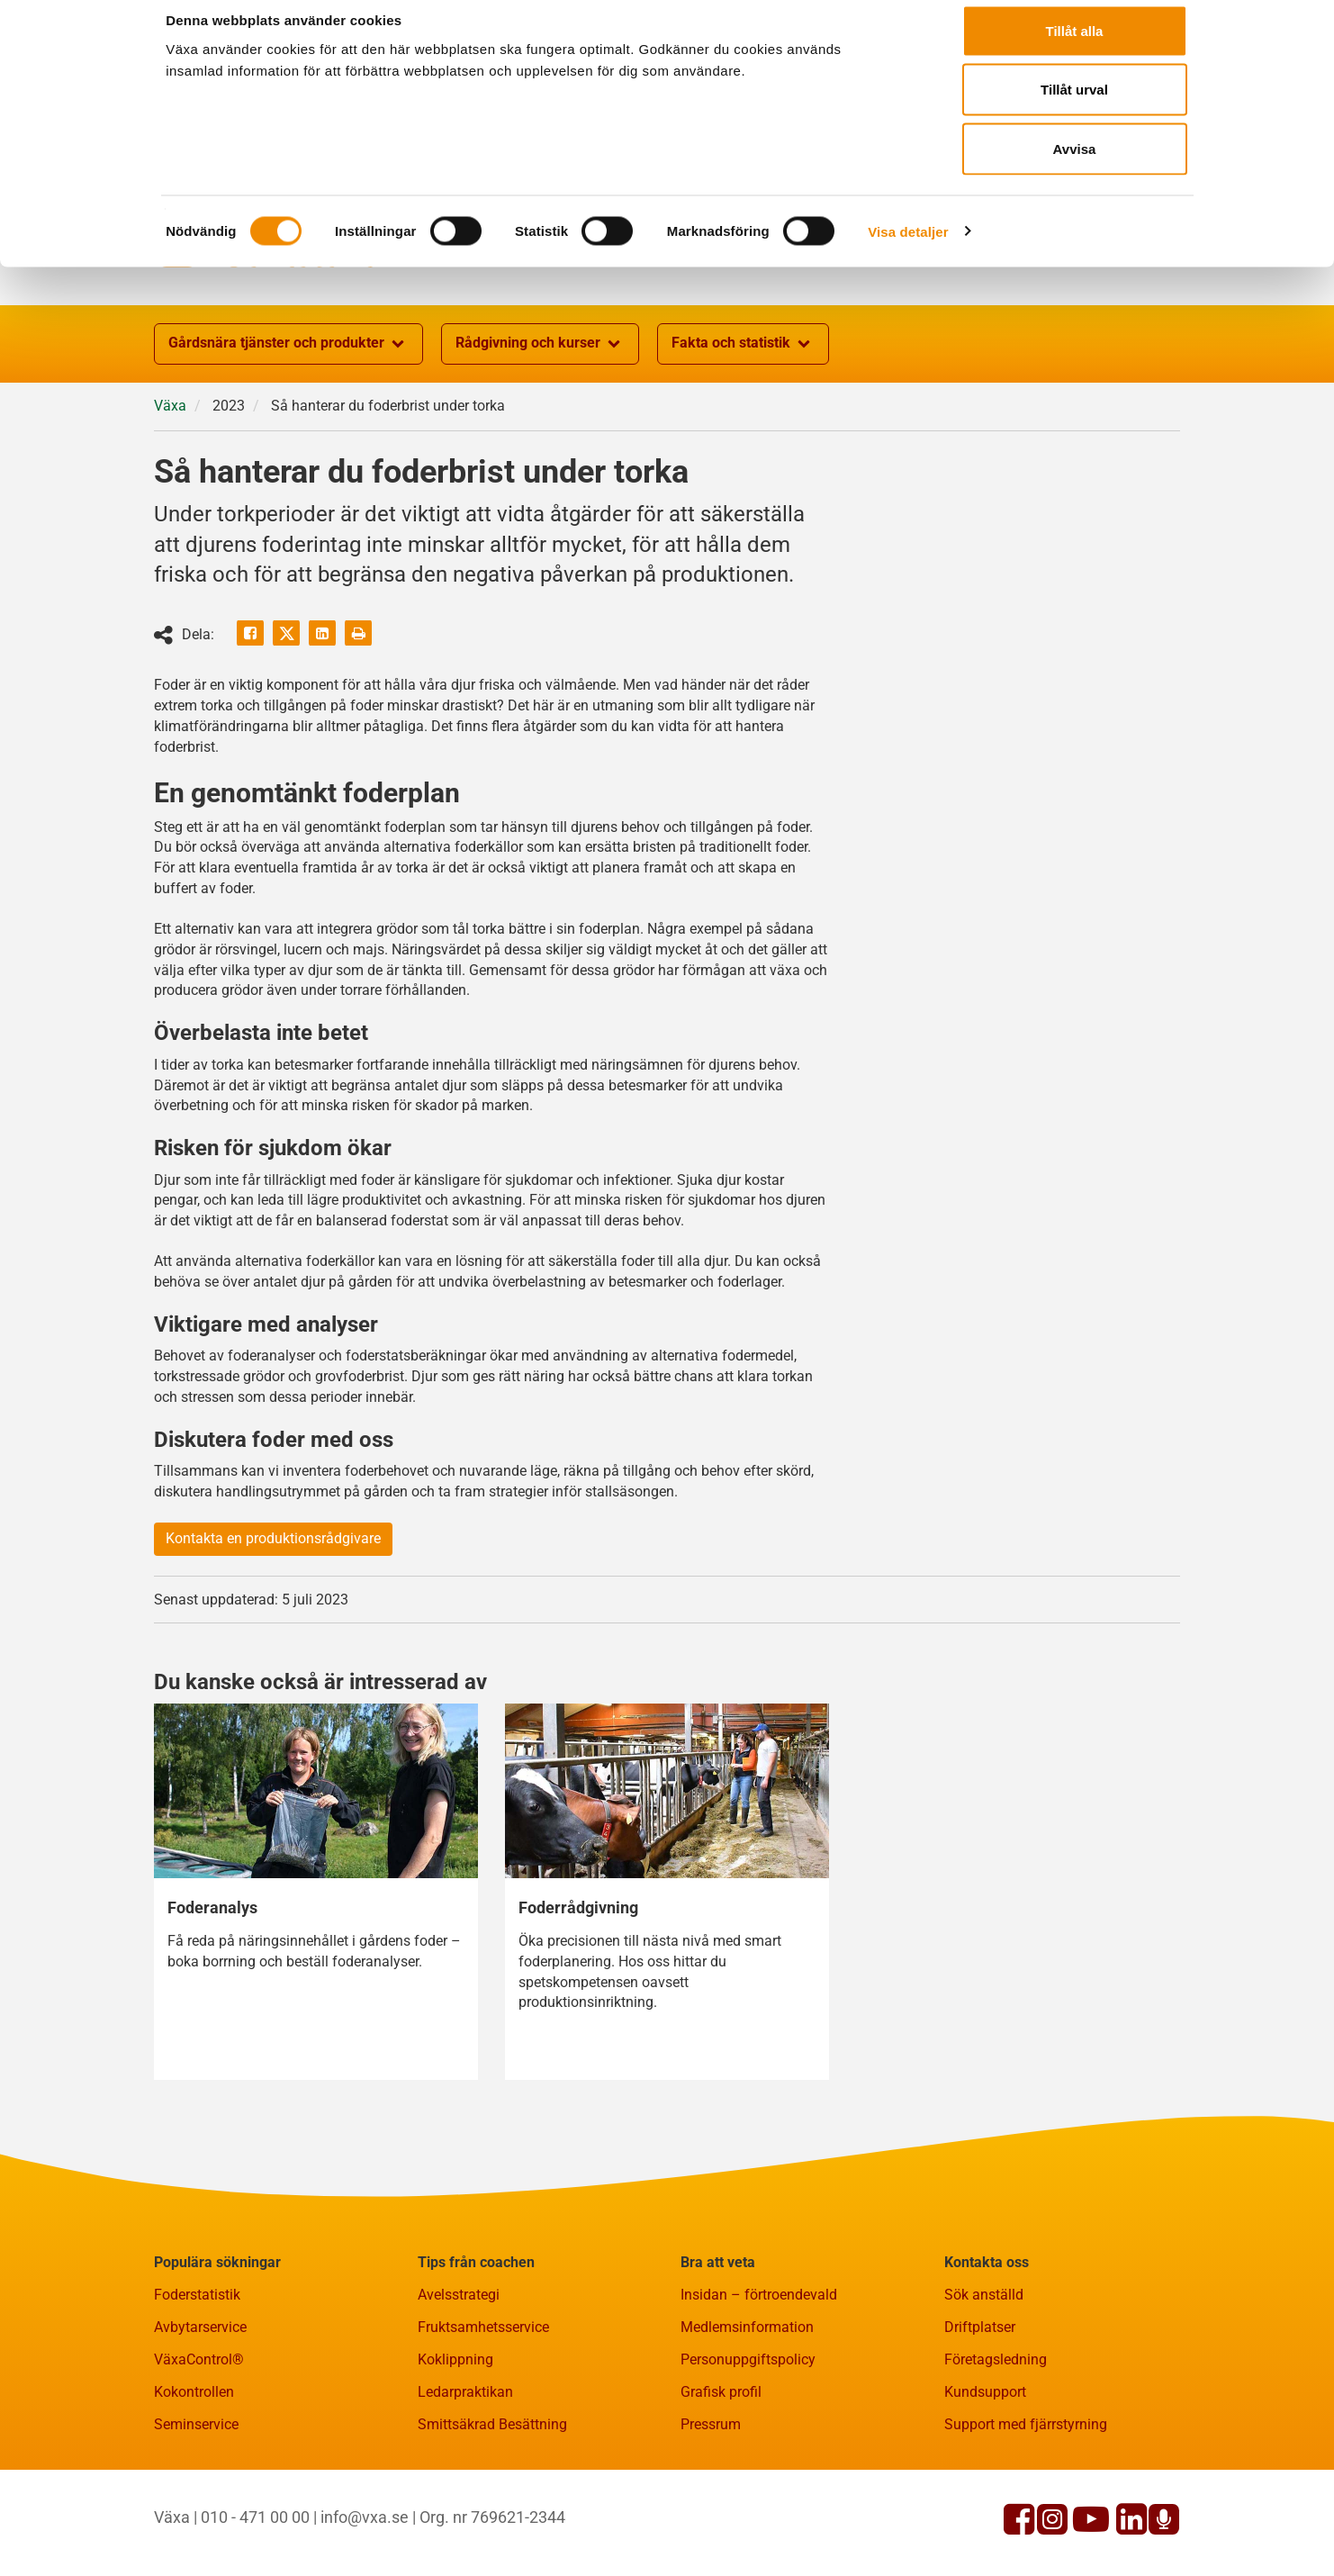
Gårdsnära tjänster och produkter (288, 432)
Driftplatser (979, 2415)
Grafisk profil (721, 2480)
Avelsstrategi (459, 2382)
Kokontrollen (194, 2480)
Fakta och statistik (743, 432)
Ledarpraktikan (465, 2480)
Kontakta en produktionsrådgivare (273, 1626)
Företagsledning (995, 2447)
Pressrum (711, 2512)
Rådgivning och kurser (540, 432)
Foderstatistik (197, 2382)
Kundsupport (985, 2480)
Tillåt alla (1075, 47)
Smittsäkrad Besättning (492, 2512)
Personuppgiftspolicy (748, 2447)
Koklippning (455, 2447)
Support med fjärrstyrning (1025, 2512)
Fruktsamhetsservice (483, 2415)
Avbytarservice (200, 2415)
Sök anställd (983, 2382)
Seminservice (196, 2512)
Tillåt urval (1074, 106)
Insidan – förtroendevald (759, 2382)
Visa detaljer (908, 248)
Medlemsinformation (747, 2415)
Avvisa (1074, 165)
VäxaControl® (199, 2447)
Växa (170, 493)
